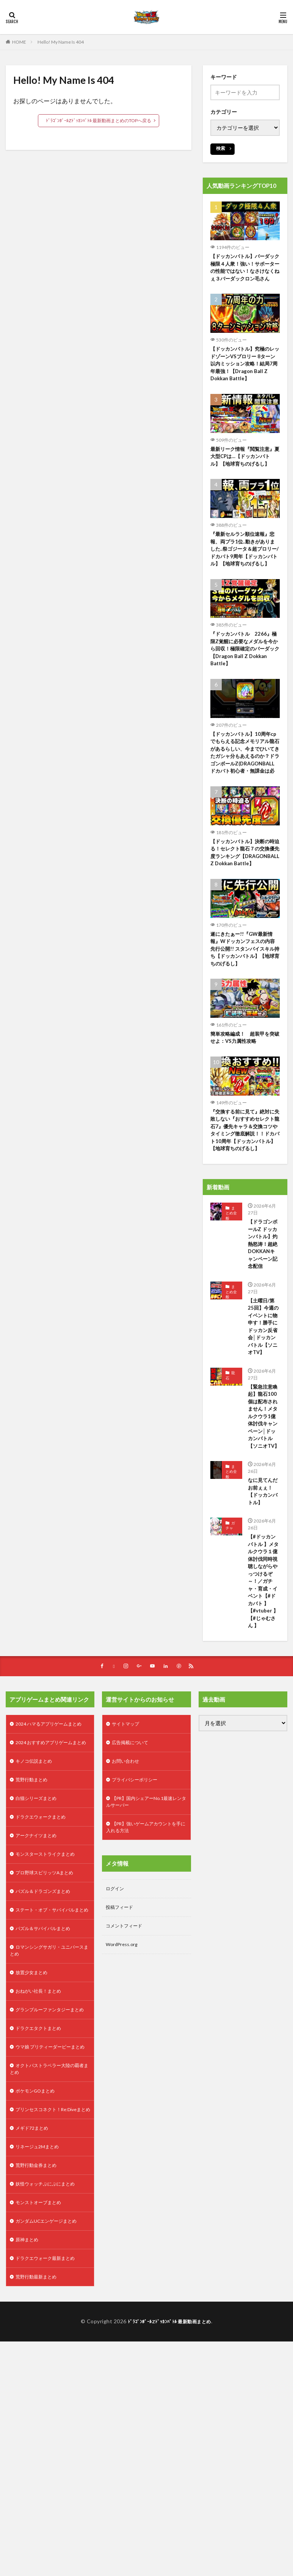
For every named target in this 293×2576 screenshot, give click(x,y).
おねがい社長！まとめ (42, 2170)
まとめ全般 (231, 1278)
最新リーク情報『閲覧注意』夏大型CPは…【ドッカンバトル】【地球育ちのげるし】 (244, 470)
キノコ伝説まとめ (37, 1918)
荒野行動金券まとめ (39, 2380)
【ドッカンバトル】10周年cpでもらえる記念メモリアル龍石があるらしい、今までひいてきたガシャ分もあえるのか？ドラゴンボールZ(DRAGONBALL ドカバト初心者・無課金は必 (244, 787)
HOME (19, 42)
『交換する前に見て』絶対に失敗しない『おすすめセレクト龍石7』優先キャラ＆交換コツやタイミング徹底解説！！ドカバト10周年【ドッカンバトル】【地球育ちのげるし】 (244, 1190)
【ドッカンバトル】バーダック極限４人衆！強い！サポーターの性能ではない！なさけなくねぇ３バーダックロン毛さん (244, 273)
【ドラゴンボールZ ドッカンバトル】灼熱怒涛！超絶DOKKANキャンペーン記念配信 (263, 1316)
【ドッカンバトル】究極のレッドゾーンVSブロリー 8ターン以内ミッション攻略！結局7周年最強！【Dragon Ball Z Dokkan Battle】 (244, 375)
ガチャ (230, 1647)
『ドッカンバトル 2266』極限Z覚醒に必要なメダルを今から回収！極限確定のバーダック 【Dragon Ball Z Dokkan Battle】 (244, 676)
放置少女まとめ (34, 2151)
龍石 (230, 1465)
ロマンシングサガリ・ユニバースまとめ (50, 2127)
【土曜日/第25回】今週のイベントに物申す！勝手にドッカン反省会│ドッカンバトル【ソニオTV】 (263, 1410)
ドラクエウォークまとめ (45, 1977)
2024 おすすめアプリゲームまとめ (48, 1894)
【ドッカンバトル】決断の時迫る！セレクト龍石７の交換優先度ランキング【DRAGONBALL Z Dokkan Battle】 (244, 898)
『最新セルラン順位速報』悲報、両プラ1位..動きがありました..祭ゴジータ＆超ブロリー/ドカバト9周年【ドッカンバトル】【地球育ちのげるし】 (244, 569)
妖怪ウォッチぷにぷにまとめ (50, 2399)
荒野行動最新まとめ (39, 2498)
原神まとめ (29, 2459)
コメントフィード (127, 2075)
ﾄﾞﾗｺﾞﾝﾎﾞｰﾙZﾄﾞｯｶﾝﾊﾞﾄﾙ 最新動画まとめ (169, 2543)
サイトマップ (128, 1862)
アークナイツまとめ (39, 1996)
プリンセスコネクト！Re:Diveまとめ (48, 2317)
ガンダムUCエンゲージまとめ (51, 2439)
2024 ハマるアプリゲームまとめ (48, 1866)
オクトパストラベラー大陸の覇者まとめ (50, 2269)
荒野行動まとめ (34, 1937)
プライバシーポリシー (138, 1921)
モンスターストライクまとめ (50, 2016)
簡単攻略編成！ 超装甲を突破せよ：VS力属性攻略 (244, 1091)
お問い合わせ (128, 1902)
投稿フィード (122, 2056)
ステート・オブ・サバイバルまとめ (50, 2079)
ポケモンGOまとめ (38, 2293)
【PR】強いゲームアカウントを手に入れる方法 (144, 1973)
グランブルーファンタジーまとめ (50, 2194)
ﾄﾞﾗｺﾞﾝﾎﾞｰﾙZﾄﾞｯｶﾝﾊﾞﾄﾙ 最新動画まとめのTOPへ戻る (98, 120)
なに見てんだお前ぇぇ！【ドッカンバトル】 (261, 1608)
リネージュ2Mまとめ (41, 2360)
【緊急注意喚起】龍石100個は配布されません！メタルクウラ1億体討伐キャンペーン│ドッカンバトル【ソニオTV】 (263, 1517)
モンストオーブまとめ (42, 2419)
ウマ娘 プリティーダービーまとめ (48, 2241)
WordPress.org (124, 2095)
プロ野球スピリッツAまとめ (49, 2036)
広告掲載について (133, 1882)
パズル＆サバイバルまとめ (47, 2103)
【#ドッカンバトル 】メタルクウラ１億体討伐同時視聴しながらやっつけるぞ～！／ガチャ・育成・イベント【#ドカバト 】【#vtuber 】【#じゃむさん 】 (263, 1710)
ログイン (116, 2036)
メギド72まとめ (34, 2340)
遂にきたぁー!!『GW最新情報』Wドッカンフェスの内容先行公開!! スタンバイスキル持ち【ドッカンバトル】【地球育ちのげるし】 (244, 1000)
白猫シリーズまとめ (39, 1957)
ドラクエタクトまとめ (42, 2218)
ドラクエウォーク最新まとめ (50, 2478)
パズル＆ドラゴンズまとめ (47, 2056)
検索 (220, 148)
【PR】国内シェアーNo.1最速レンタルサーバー (144, 1945)
